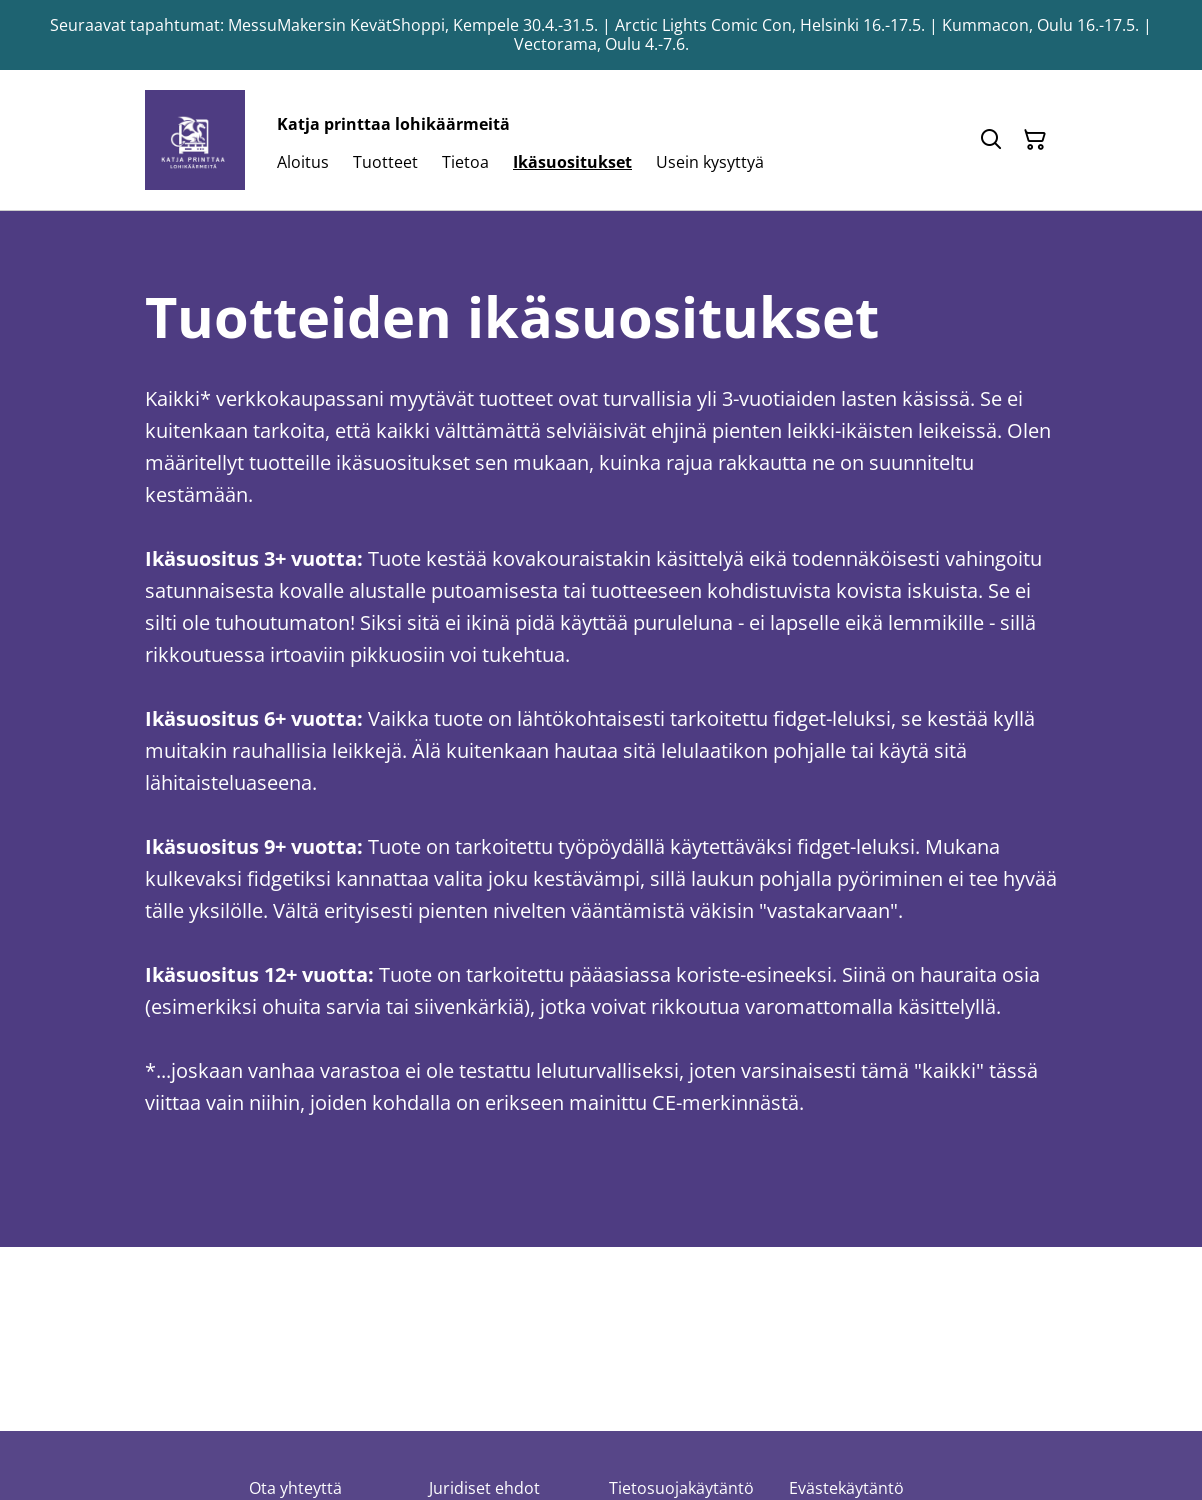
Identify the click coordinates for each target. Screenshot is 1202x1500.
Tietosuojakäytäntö (681, 1488)
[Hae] (991, 140)
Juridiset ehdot (484, 1488)
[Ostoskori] (1035, 140)
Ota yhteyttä (295, 1488)
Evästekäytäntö (846, 1488)
